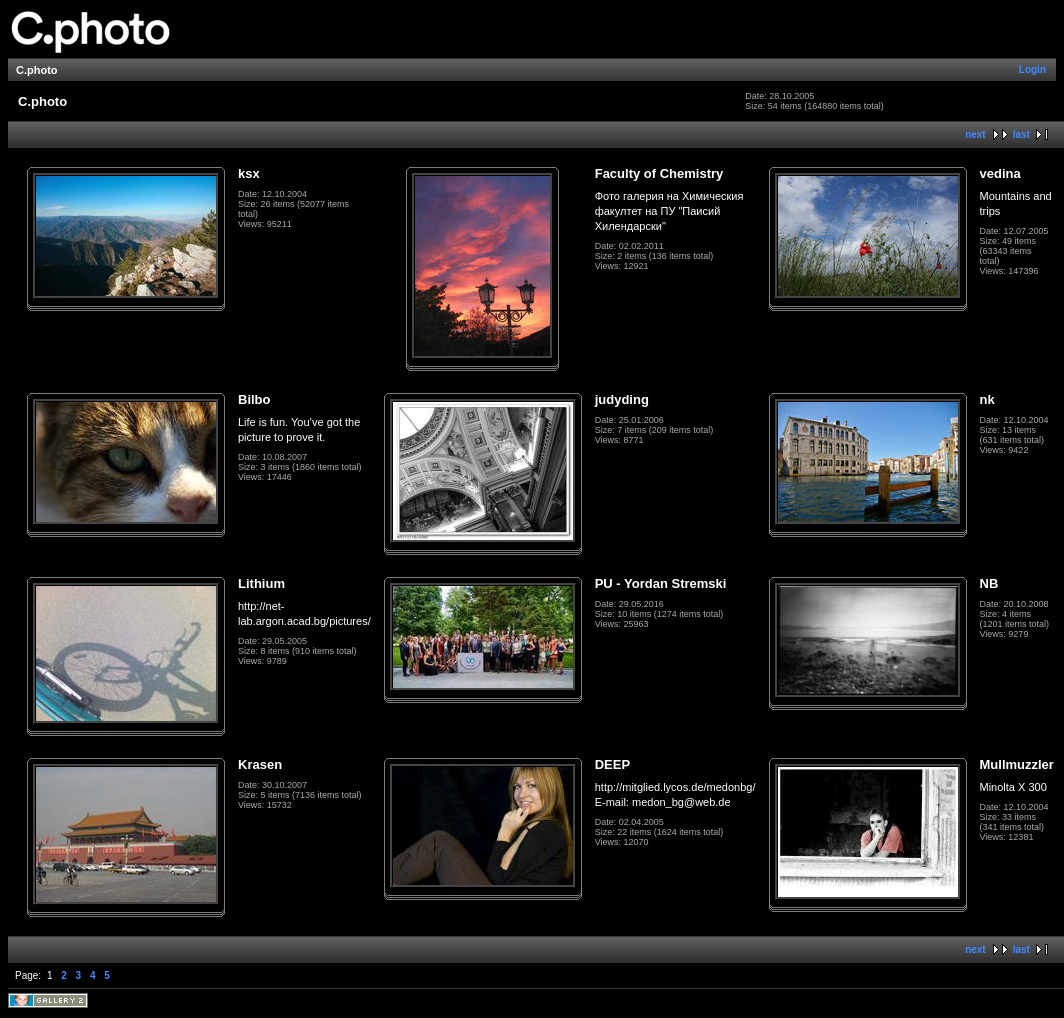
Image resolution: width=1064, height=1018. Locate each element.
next (975, 134)
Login (1032, 69)
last (1021, 134)
